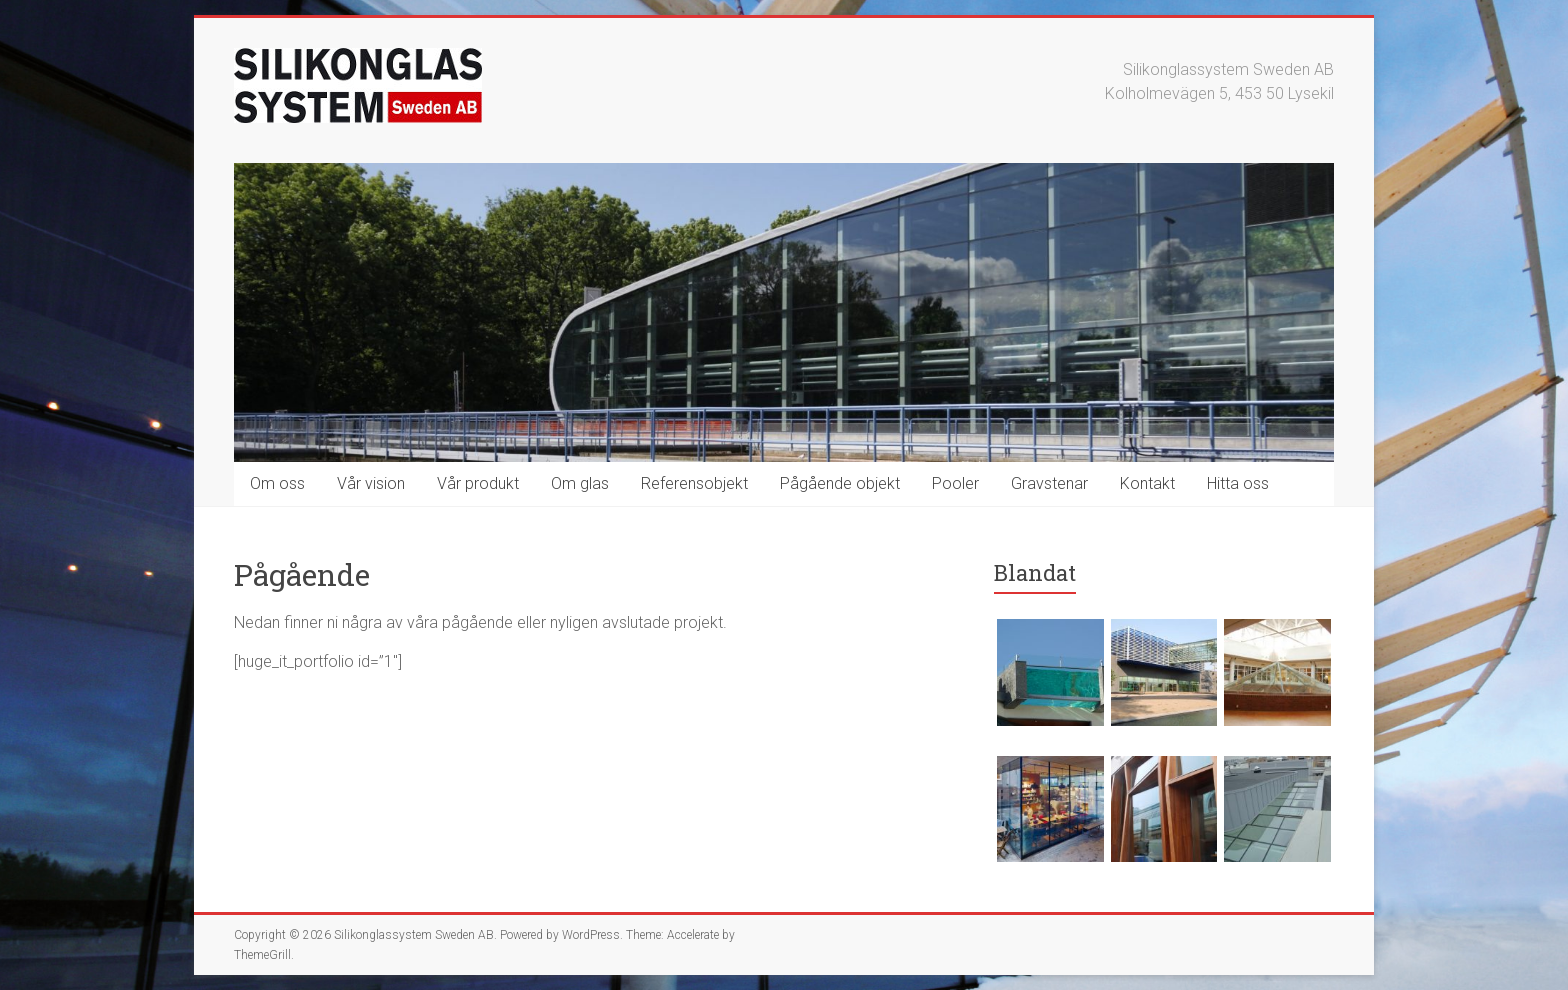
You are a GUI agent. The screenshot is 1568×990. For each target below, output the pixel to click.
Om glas (580, 483)
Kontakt (1147, 483)
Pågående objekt (840, 483)
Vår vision (371, 483)
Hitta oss (1238, 483)
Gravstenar (1049, 483)
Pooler (955, 483)
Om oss (277, 483)
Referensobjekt (694, 483)
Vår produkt (478, 483)
